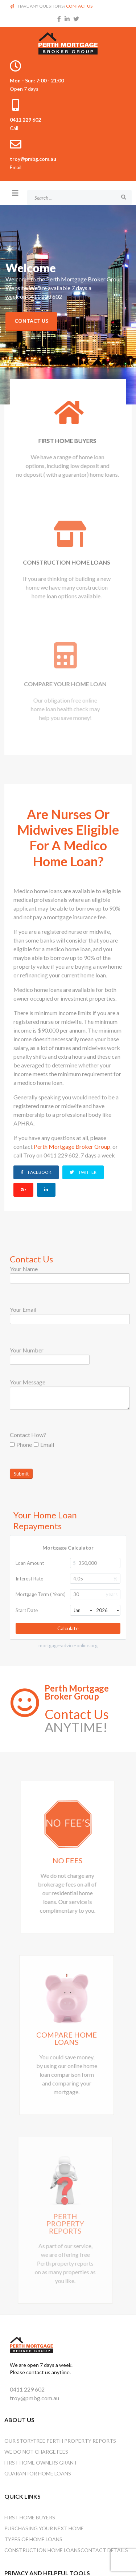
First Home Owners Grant (40, 2462)
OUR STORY (19, 2441)
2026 (107, 1610)
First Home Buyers (29, 2517)
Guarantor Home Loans (37, 2473)
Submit (21, 1474)
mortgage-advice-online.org (68, 1645)
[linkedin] (67, 18)
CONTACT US (79, 6)
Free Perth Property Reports (75, 2441)
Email (44, 1444)
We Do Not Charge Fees (36, 2452)
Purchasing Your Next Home (44, 2528)
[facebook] (59, 18)
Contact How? (28, 1434)
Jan (82, 1610)
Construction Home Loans (42, 2550)
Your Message (27, 1382)
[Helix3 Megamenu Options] (15, 192)
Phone (21, 1444)
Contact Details (104, 2550)
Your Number (27, 1350)
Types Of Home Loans (33, 2539)
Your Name (24, 1268)
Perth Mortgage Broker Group (72, 1146)
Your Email (23, 1309)
